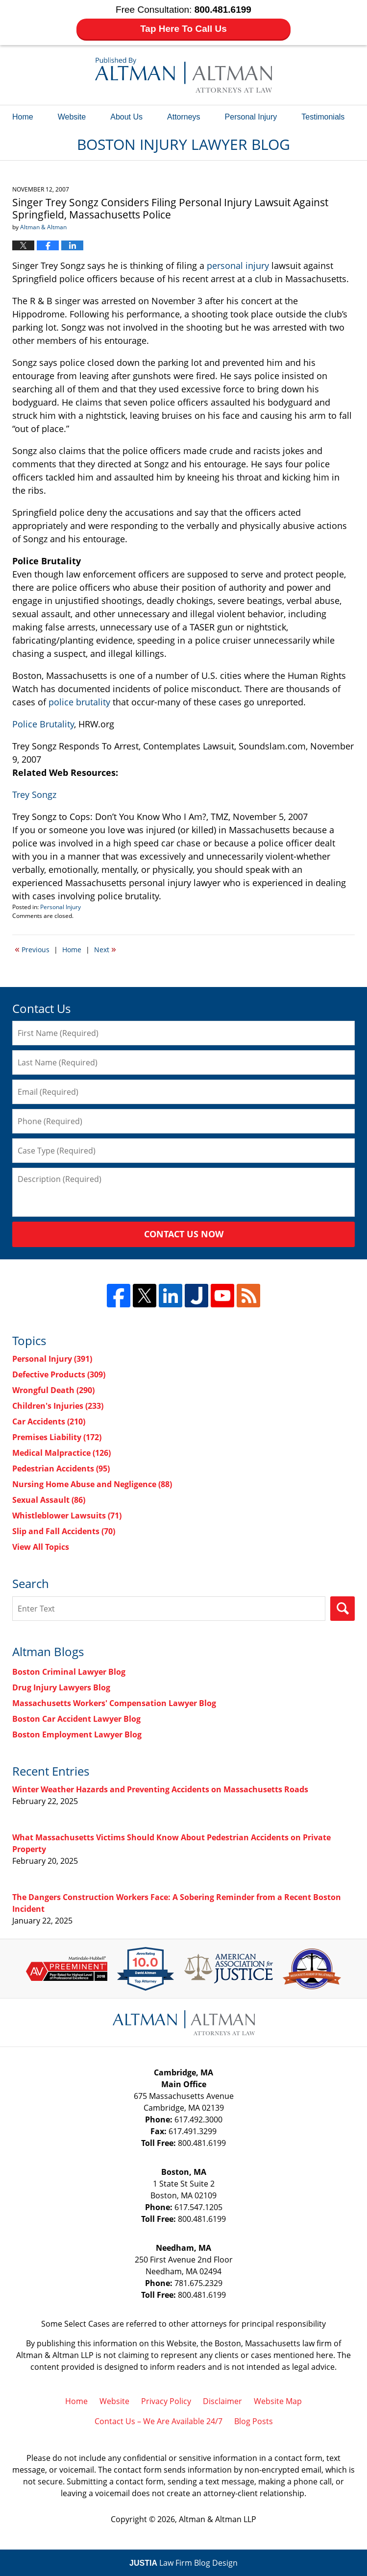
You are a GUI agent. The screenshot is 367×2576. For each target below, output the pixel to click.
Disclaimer (222, 2401)
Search (342, 1608)
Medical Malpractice (61, 1452)
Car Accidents (48, 1421)
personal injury (238, 265)
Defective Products (58, 1374)
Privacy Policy (166, 2401)
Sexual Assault (48, 1499)
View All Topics (40, 1546)
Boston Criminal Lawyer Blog (68, 1671)
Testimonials (322, 117)
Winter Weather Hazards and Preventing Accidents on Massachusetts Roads (160, 1789)
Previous (32, 948)
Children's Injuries (57, 1405)
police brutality (79, 702)
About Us (126, 117)
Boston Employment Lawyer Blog (77, 1734)
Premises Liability (56, 1437)
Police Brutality (43, 724)
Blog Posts (253, 2421)
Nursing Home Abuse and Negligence (92, 1484)
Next (105, 948)
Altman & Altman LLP (217, 2519)
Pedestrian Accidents (61, 1468)
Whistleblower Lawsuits (67, 1515)
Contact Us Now (183, 1234)
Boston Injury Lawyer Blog (183, 75)
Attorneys (183, 117)
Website (72, 117)
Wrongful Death (53, 1390)
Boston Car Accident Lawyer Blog (76, 1718)
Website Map (278, 2401)
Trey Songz (34, 794)
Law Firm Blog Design (183, 2562)
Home (22, 117)
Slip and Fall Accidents (63, 1531)
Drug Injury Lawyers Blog (61, 1687)
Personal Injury (251, 117)
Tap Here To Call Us (183, 29)
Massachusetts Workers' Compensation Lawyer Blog (114, 1703)
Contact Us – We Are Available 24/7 (158, 2421)
